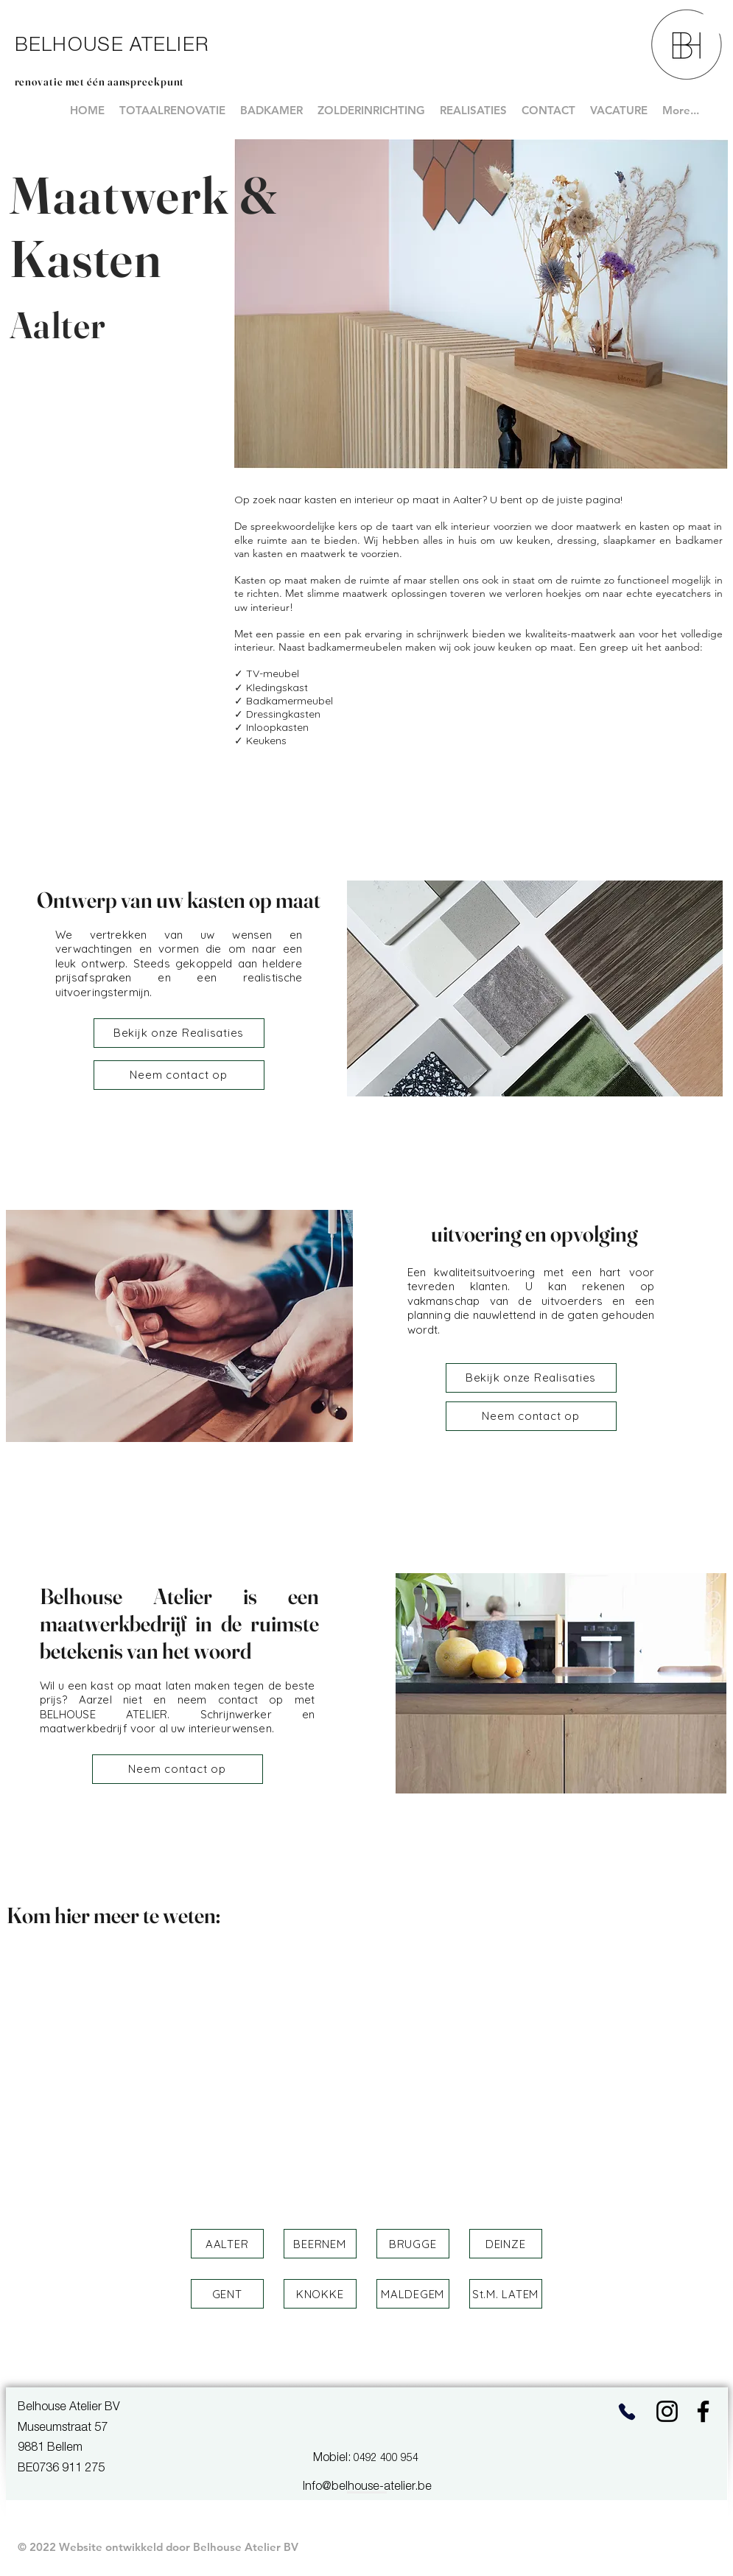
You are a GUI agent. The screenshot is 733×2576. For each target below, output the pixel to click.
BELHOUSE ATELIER (112, 46)
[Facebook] (703, 2411)
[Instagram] (667, 2411)
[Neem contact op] (179, 1075)
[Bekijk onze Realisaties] (179, 1033)
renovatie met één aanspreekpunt (100, 81)
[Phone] (627, 2411)
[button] (227, 2243)
